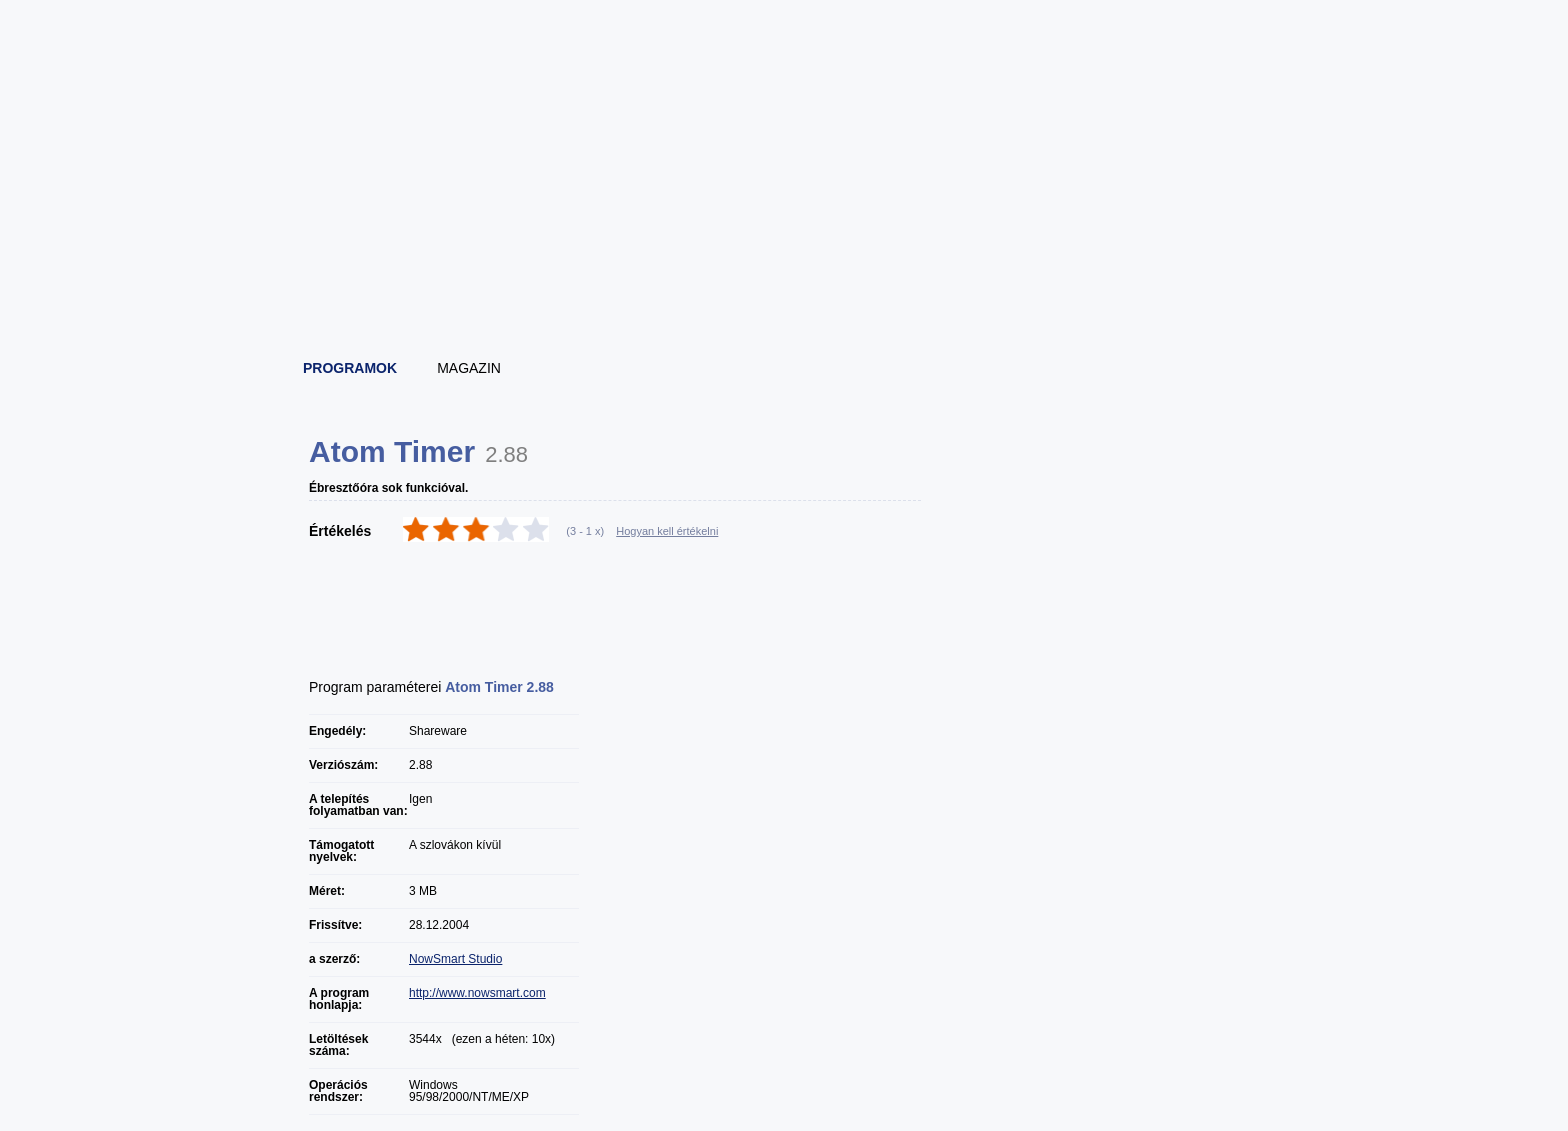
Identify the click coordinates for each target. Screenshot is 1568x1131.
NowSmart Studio (455, 959)
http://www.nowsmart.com (477, 993)
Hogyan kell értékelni (667, 531)
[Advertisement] (785, 290)
